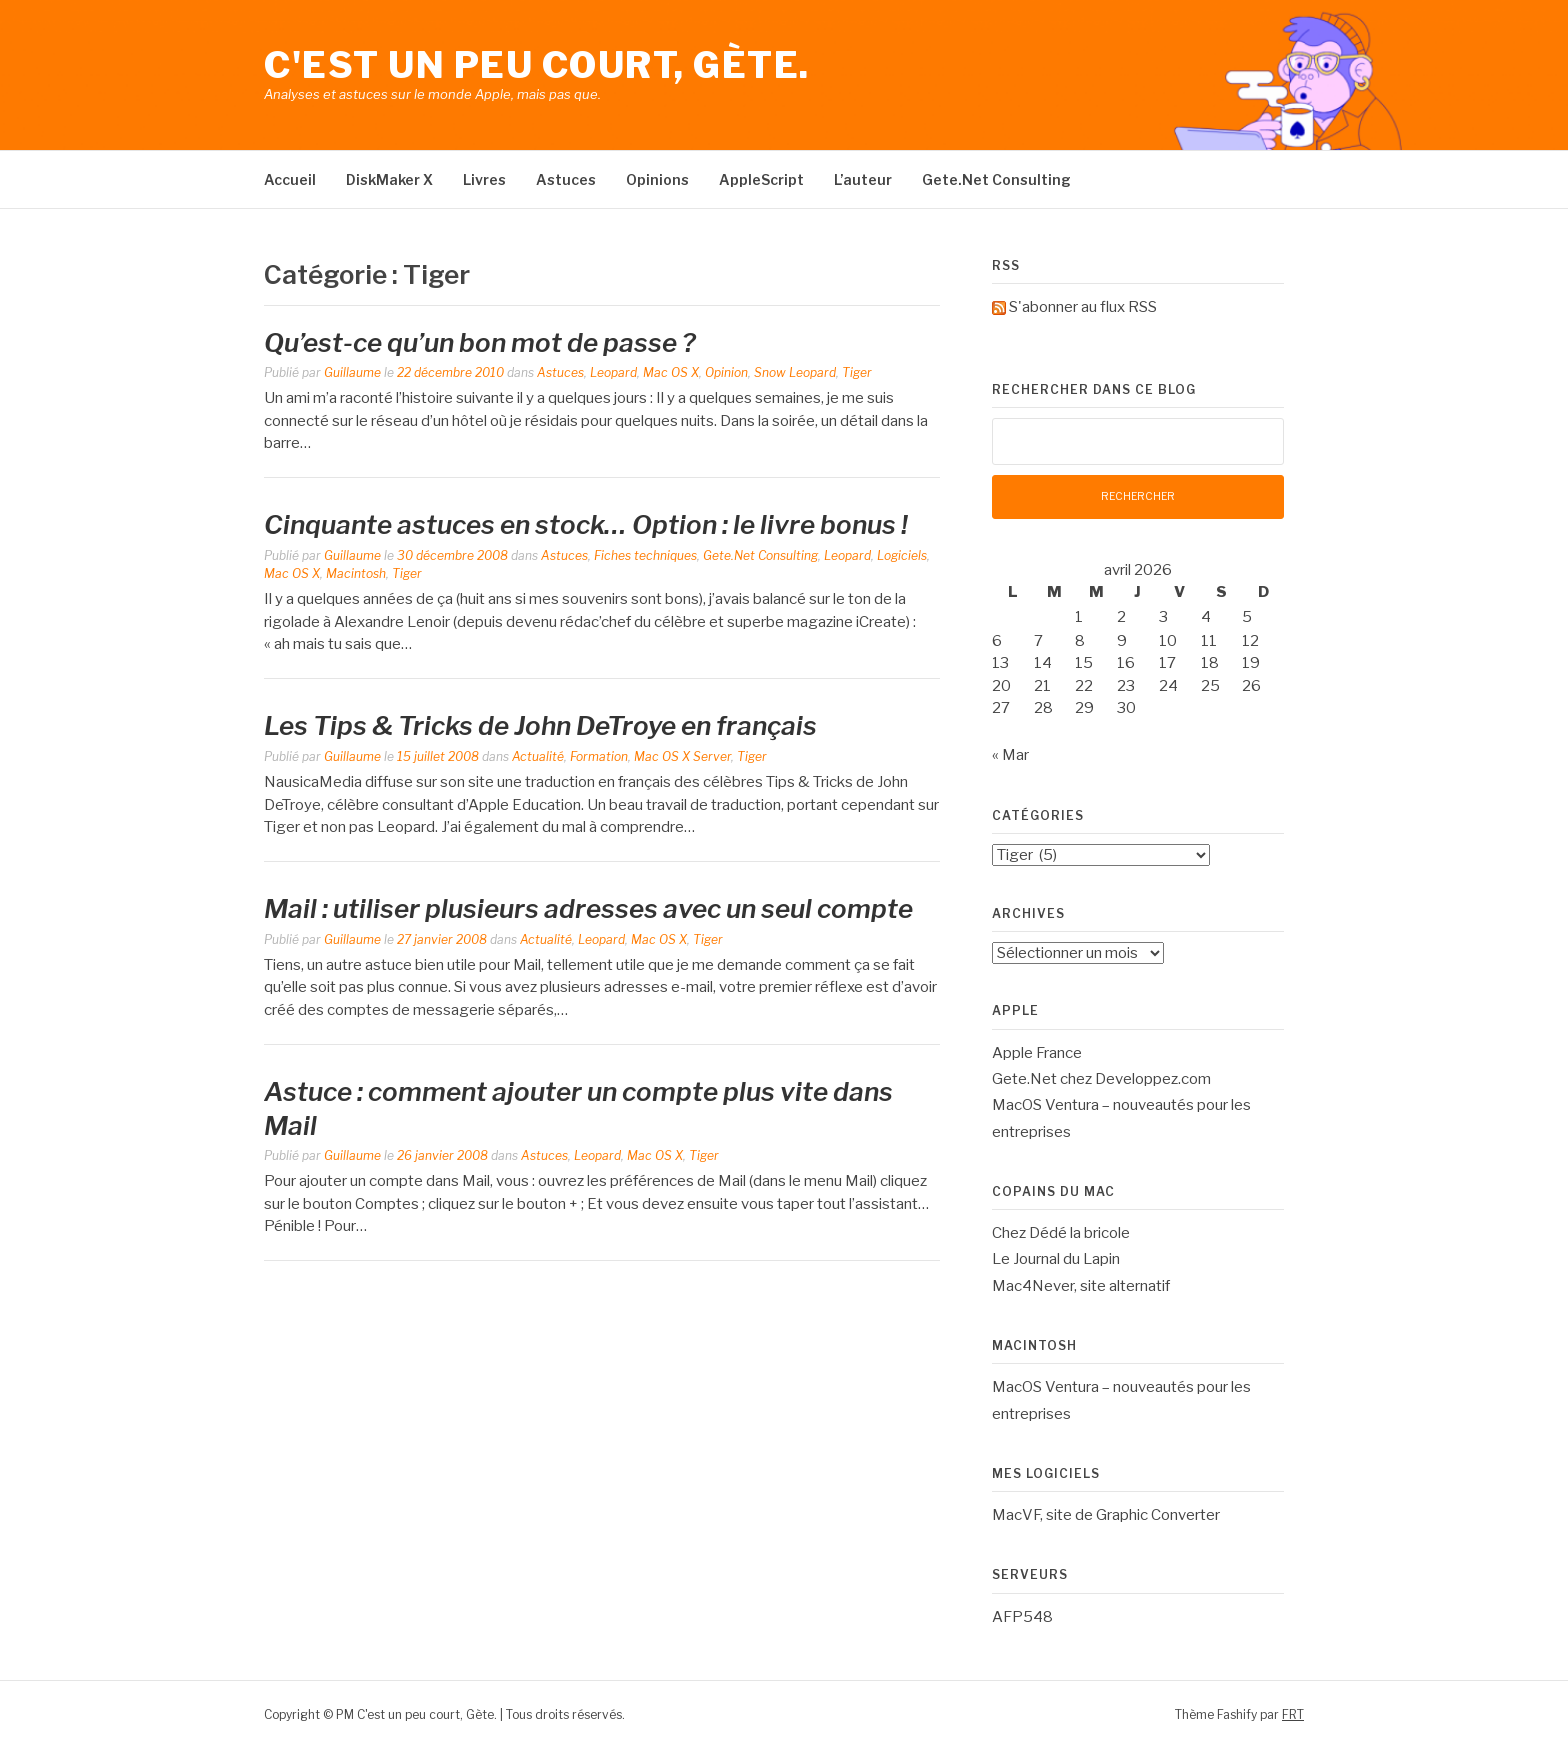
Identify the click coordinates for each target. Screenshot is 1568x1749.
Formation (599, 756)
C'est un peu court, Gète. (537, 65)
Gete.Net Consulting (996, 179)
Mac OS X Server (682, 756)
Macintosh (356, 573)
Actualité (538, 756)
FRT (1293, 1714)
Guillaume (352, 372)
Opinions (657, 179)
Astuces (566, 179)
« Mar (1010, 755)
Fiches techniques (645, 555)
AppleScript (761, 179)
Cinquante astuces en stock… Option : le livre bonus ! (586, 524)
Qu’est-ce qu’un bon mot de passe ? (480, 342)
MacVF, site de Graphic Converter (1106, 1515)
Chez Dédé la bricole (1061, 1233)
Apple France (1037, 1053)
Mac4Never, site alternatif (1081, 1286)
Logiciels (902, 555)
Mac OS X (671, 372)
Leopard (613, 372)
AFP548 (1022, 1617)
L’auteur (863, 179)
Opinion (726, 372)
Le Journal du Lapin (1056, 1259)
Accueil (290, 179)
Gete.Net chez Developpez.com (1101, 1079)
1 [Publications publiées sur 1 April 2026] (1079, 617)
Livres (484, 179)
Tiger (857, 372)
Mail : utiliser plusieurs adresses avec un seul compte (588, 908)
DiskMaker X (389, 179)
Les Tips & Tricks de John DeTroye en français (540, 725)
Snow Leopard (795, 372)
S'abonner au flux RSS (1083, 307)
